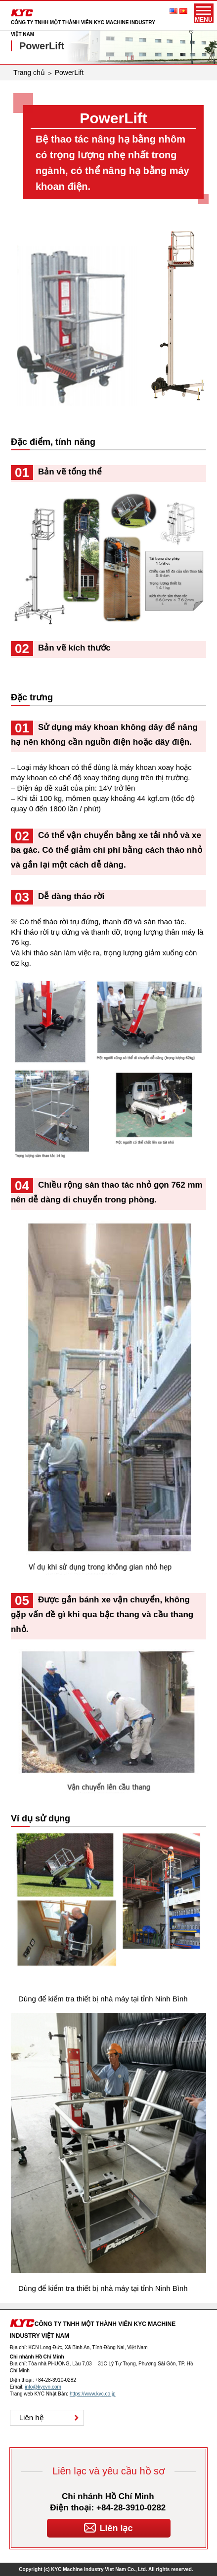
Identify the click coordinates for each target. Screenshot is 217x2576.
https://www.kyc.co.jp (93, 2393)
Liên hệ (31, 2417)
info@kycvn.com (43, 2387)
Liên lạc (108, 2526)
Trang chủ (29, 72)
